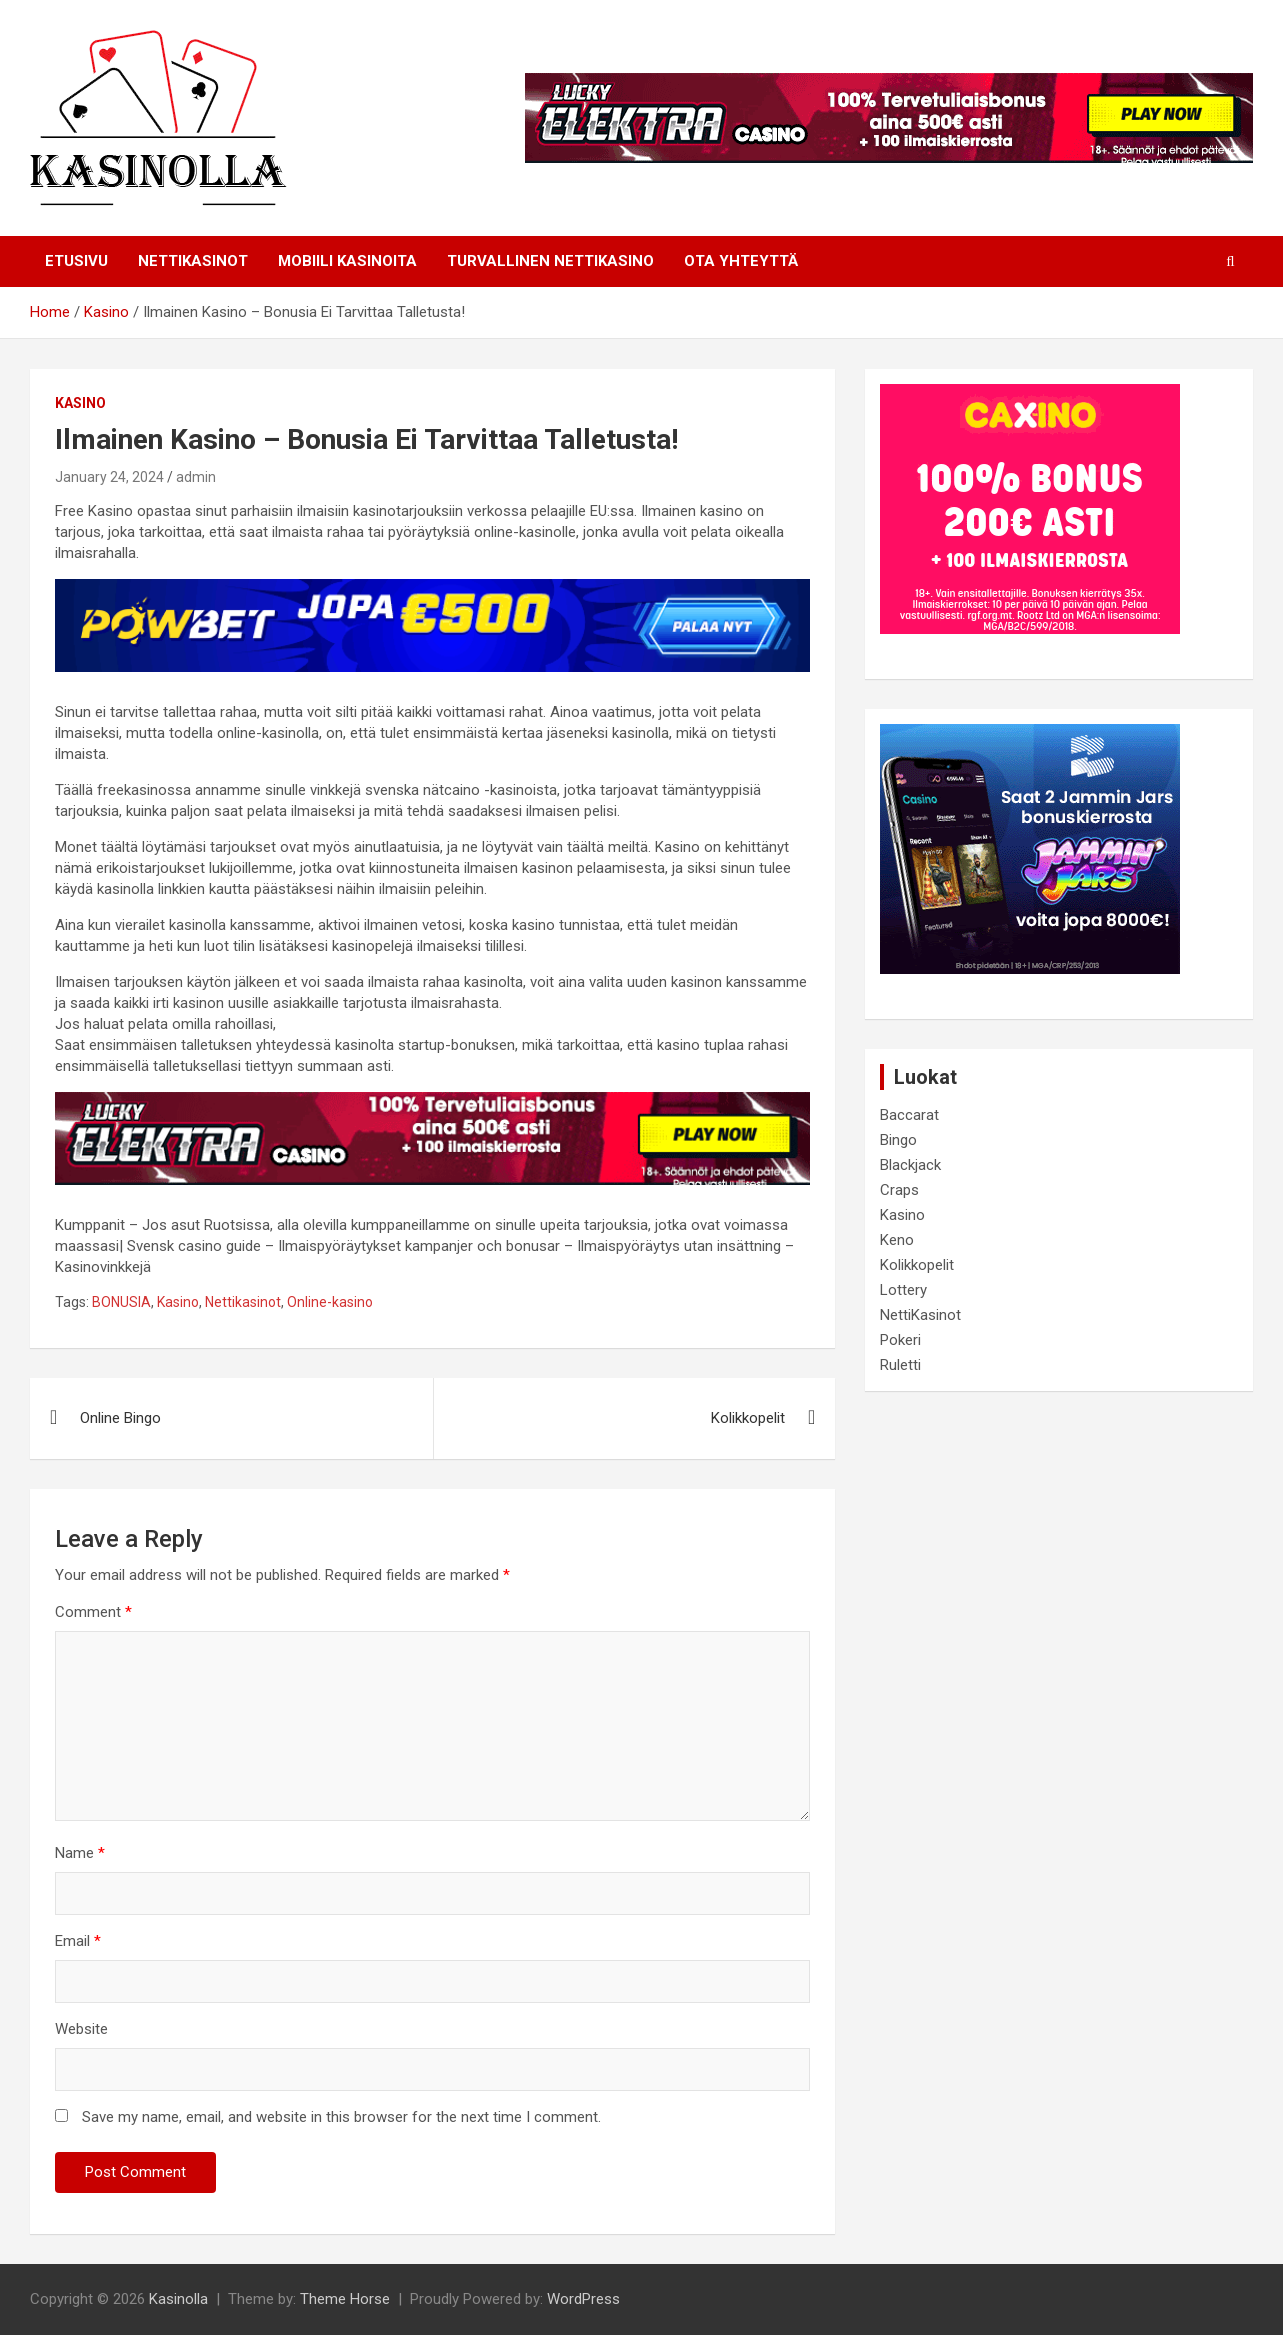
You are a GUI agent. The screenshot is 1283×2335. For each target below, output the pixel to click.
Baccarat (909, 1115)
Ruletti (900, 1365)
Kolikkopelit (748, 1418)
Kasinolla (178, 2299)
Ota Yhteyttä (741, 261)
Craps (899, 1190)
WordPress (583, 2299)
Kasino (80, 403)
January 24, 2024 (109, 477)
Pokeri (900, 1340)
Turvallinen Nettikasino (550, 261)
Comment (93, 1612)
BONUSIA (121, 1302)
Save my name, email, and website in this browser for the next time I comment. (341, 2117)
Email (78, 1941)
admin (196, 477)
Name (80, 1853)
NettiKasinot (920, 1315)
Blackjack (910, 1165)
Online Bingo (120, 1418)
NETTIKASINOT (193, 261)
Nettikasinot (243, 1302)
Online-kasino (330, 1302)
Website (81, 2029)
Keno (897, 1240)
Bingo (898, 1140)
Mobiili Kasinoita (347, 261)
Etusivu (76, 261)
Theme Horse (345, 2299)
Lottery (903, 1290)
